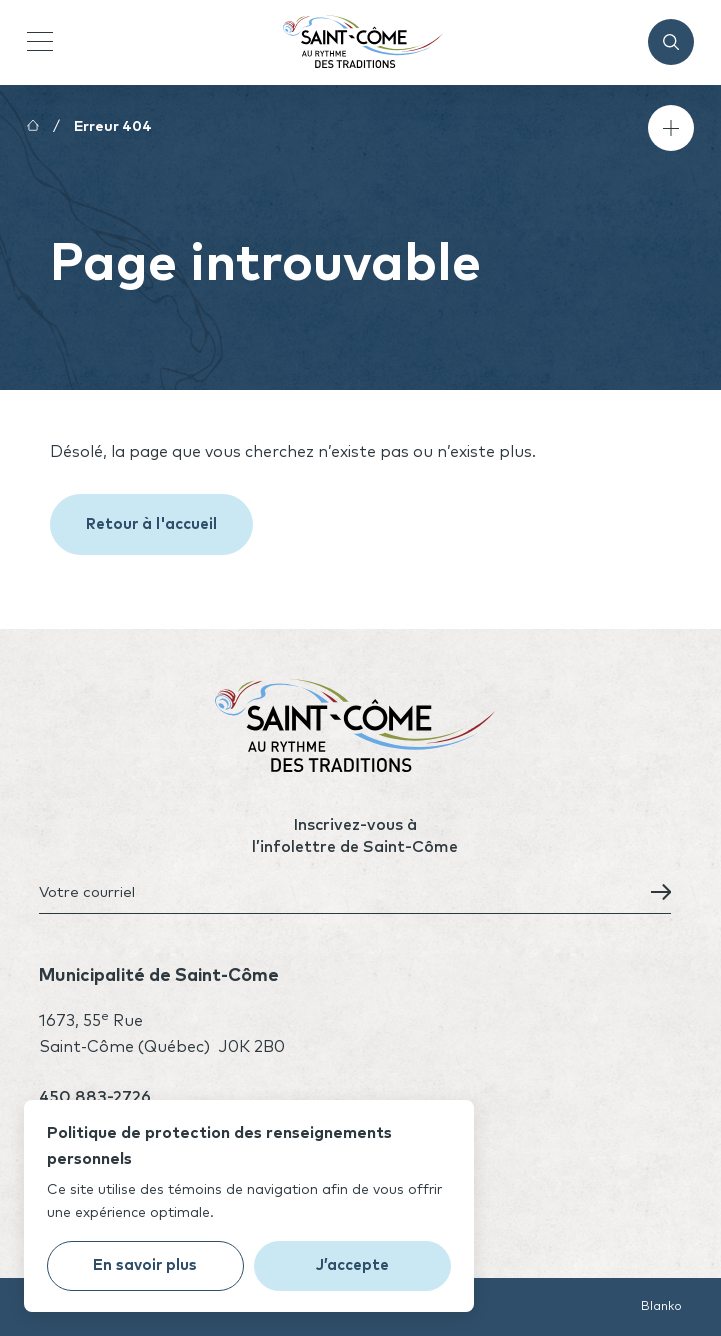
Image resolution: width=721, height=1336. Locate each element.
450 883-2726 (95, 1097)
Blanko (661, 1307)
